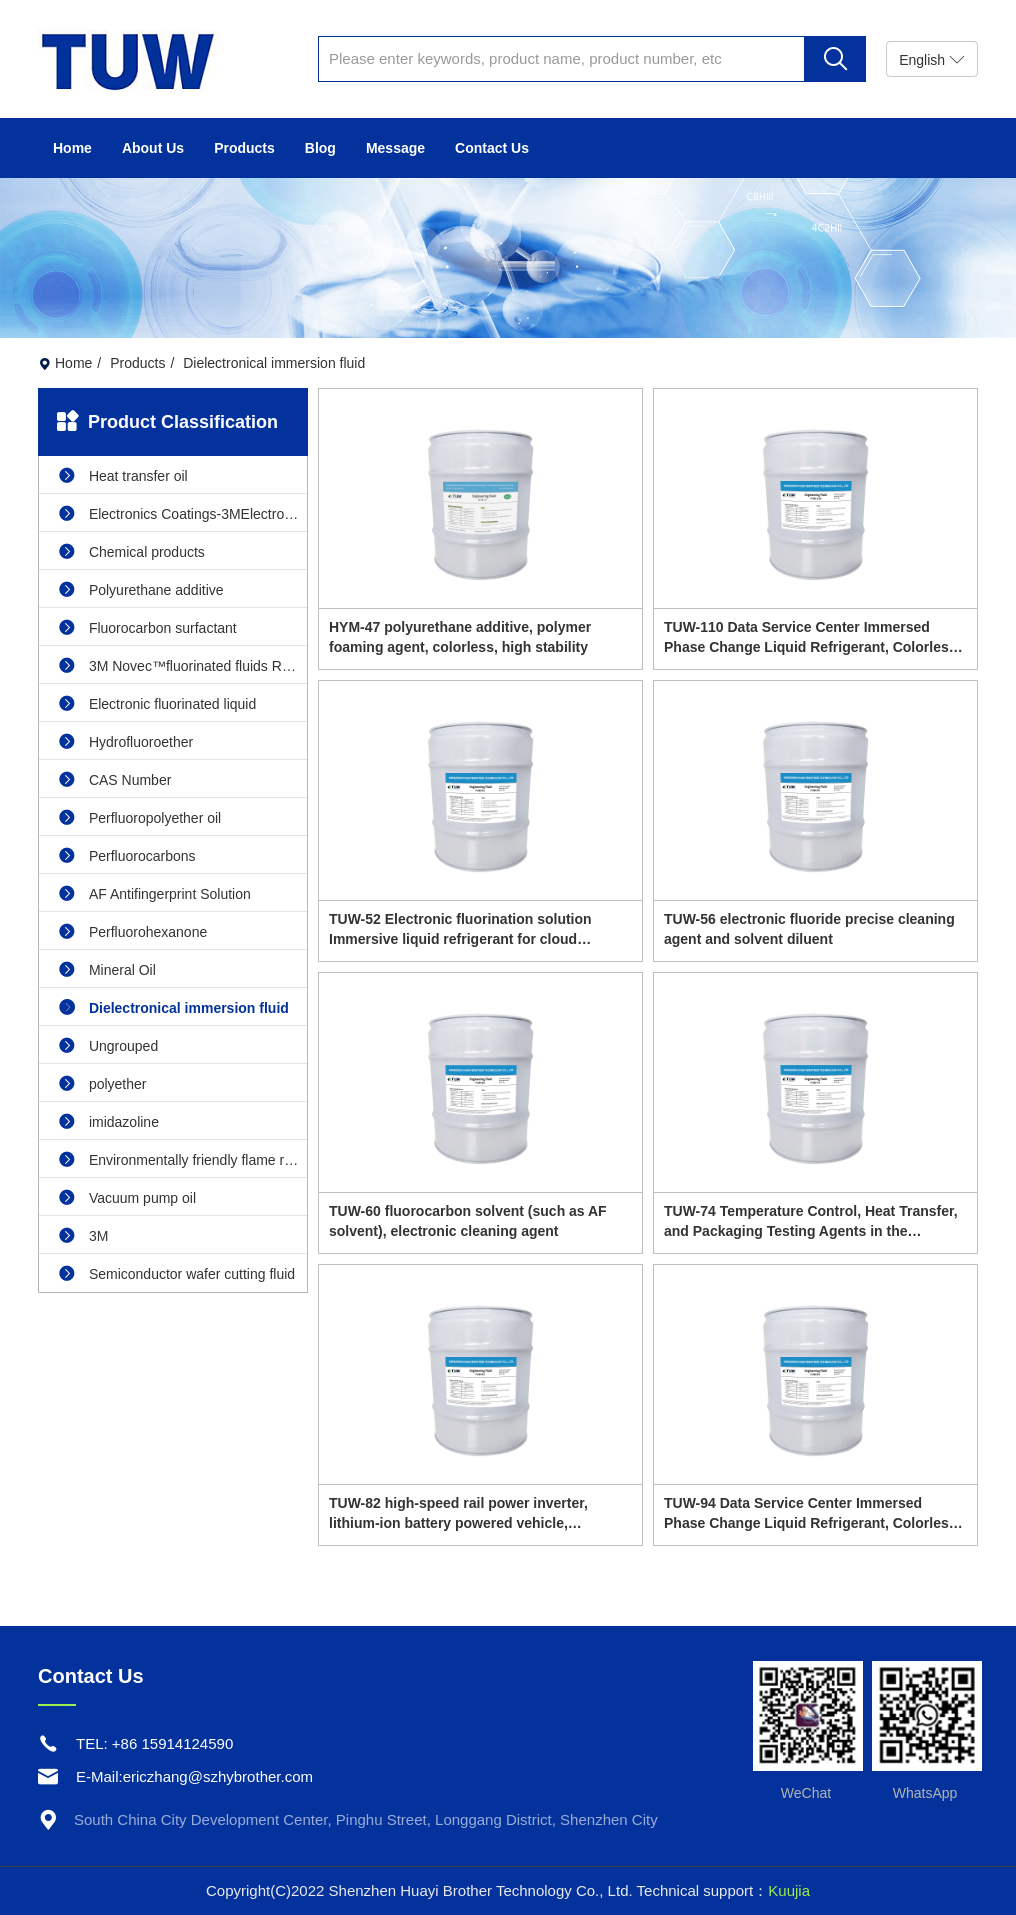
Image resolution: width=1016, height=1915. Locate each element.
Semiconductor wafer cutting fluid (177, 1273)
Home (72, 148)
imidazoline (109, 1121)
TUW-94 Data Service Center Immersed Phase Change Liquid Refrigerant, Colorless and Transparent (810, 1514)
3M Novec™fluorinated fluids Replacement (183, 665)
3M (83, 1235)
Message (395, 148)
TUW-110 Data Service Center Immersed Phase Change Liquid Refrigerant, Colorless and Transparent (810, 638)
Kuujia (789, 1890)
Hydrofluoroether (126, 741)
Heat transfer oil (123, 475)
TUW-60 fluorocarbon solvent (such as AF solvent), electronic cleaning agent (468, 1221)
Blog (320, 148)
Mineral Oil (107, 969)
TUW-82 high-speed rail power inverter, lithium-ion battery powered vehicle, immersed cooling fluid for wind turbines (464, 1514)
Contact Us (492, 148)
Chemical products (132, 551)
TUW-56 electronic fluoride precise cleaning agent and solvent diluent (809, 929)
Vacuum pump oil (127, 1197)
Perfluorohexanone (133, 931)
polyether (102, 1083)
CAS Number (115, 779)
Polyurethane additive (141, 589)
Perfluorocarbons (127, 855)
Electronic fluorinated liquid (157, 703)
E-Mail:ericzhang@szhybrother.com (194, 1776)
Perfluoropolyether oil (140, 817)
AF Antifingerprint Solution (155, 893)
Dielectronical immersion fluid (174, 1007)
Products (244, 148)
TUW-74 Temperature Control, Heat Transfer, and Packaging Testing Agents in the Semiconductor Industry (811, 1222)
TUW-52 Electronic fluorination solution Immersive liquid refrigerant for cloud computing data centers (460, 930)
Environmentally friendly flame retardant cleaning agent (183, 1159)
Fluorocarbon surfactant (148, 627)
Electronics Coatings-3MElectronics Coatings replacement (183, 513)
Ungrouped (108, 1045)
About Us (153, 148)
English (932, 59)
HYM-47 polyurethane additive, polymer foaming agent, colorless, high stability (460, 637)
